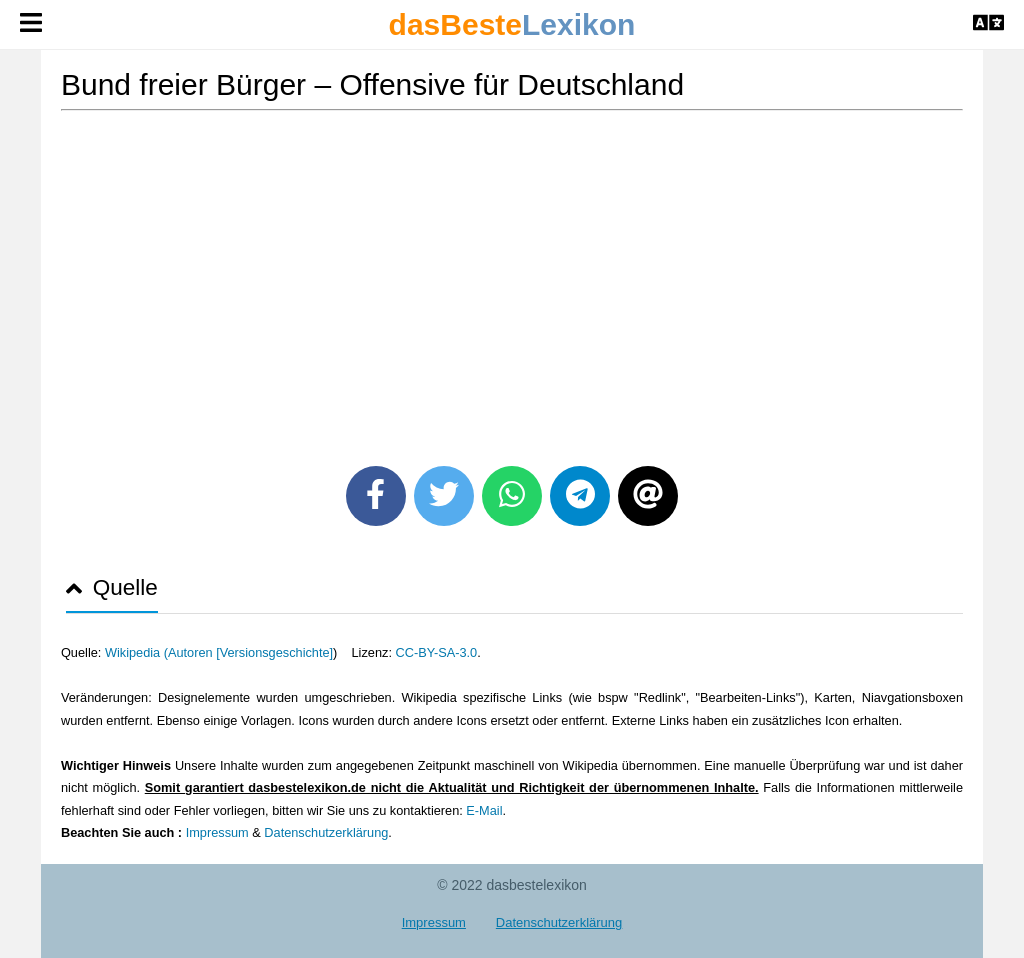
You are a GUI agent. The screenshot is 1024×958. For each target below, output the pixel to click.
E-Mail (484, 810)
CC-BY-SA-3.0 (436, 652)
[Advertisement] (512, 281)
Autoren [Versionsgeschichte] (250, 652)
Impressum (217, 832)
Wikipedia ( (136, 652)
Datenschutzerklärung (326, 832)
